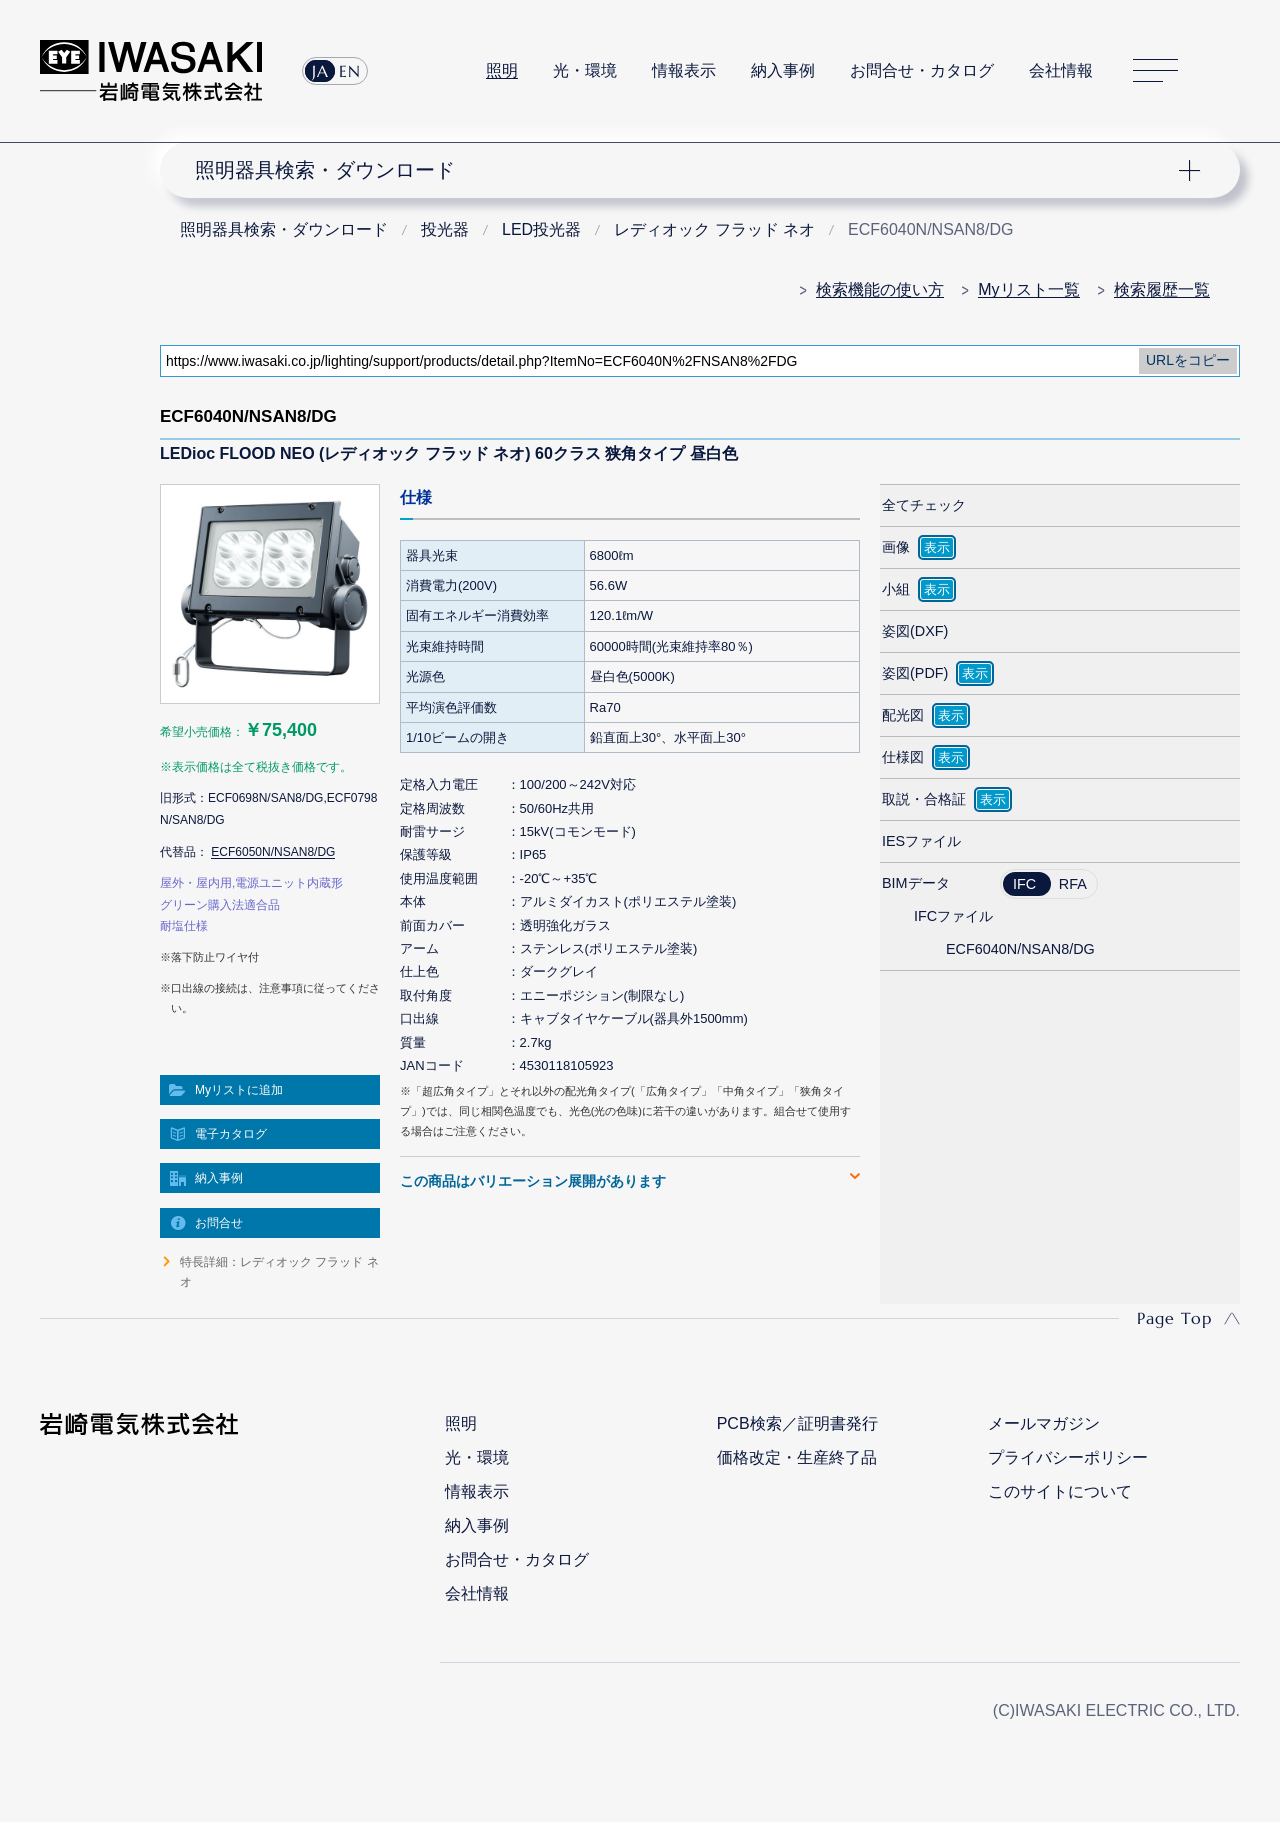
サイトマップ (1155, 71)
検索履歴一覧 (1162, 289)
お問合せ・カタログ (922, 70)
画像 (896, 547)
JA (320, 71)
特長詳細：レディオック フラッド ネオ (279, 1272)
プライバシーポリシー (1068, 1457)
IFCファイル (953, 916)
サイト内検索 (1229, 71)
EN (350, 71)
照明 (502, 70)
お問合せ (219, 1223)
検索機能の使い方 (880, 289)
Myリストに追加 (239, 1090)
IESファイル (921, 841)
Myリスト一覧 (1028, 289)
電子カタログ (231, 1134)
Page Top (1174, 1318)
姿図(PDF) (915, 673)
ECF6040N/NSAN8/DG (1020, 949)
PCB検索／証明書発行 (797, 1423)
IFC (1024, 884)
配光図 (903, 715)
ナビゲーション (688, 170)
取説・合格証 (924, 799)
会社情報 (1061, 70)
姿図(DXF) (915, 631)
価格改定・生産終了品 (797, 1457)
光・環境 (585, 70)
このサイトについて (1060, 1491)
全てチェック (924, 505)
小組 (896, 589)
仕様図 (903, 757)
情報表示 (684, 70)
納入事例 (783, 70)
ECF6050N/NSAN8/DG (273, 852)
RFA (1073, 884)
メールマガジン (1044, 1423)
